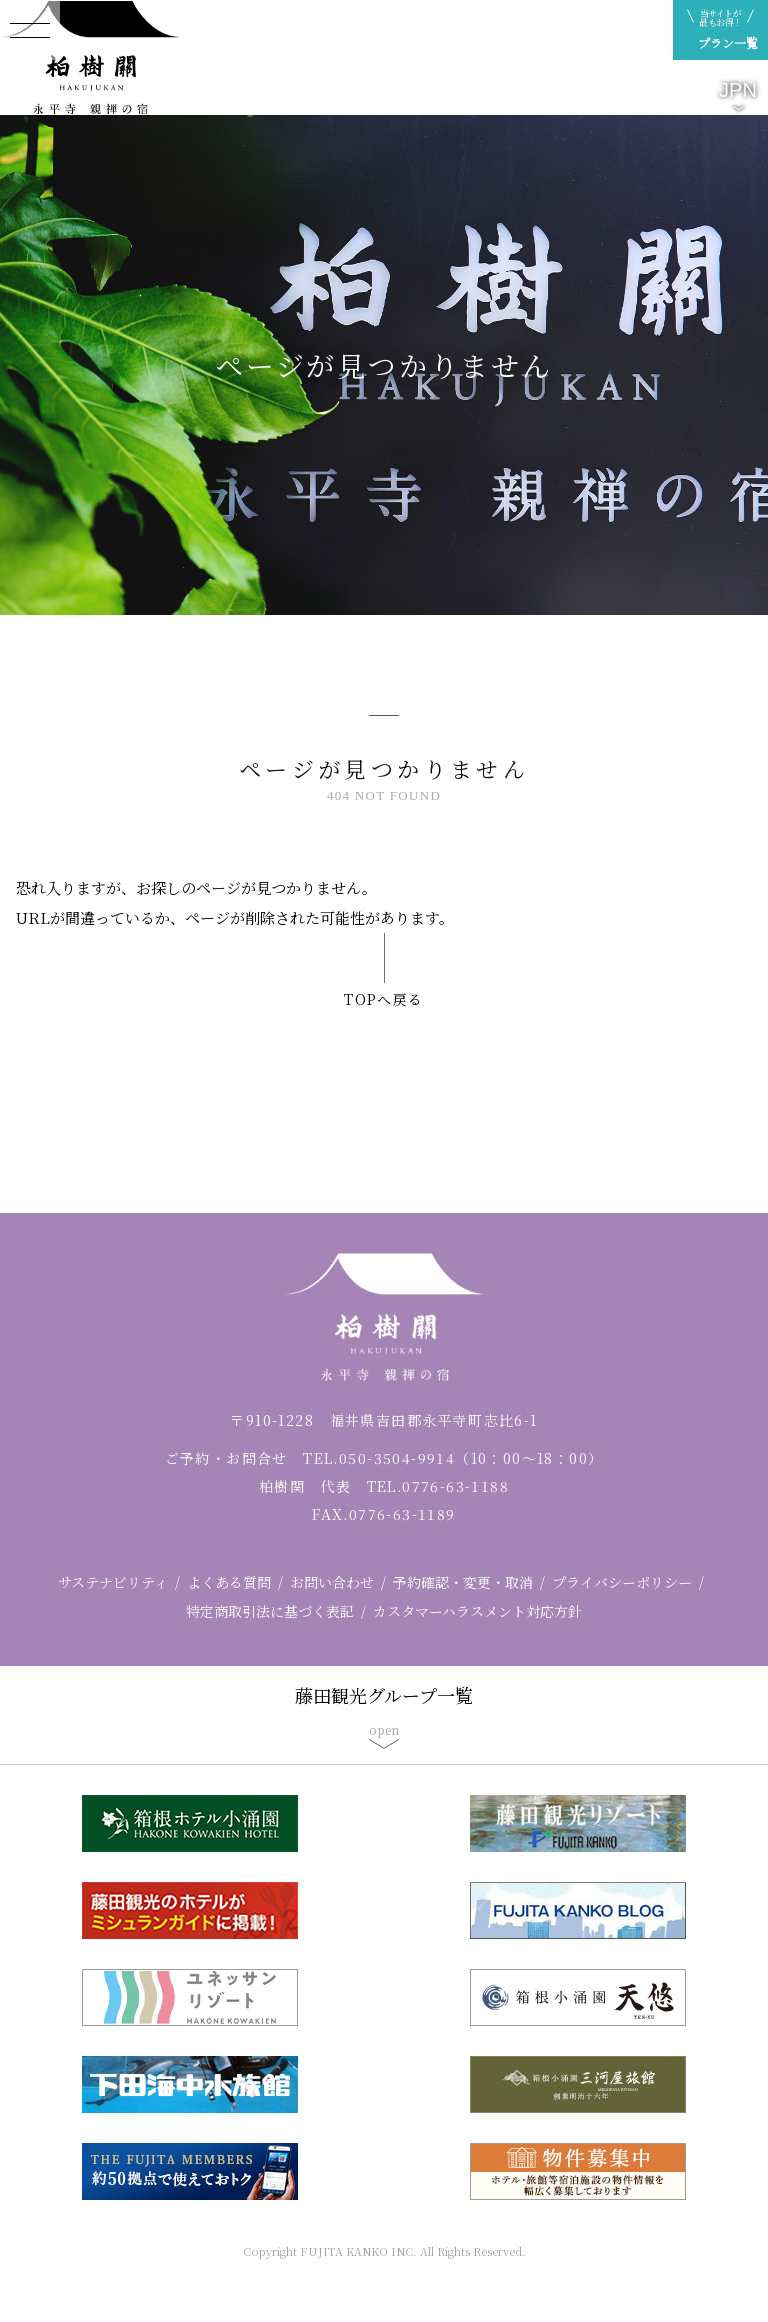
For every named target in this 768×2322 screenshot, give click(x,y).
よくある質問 (229, 1582)
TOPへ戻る (383, 999)
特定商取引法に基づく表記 (270, 1611)
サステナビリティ (113, 1582)
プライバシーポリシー (622, 1582)
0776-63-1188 (455, 1486)
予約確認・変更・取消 (463, 1582)
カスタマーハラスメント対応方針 (477, 1611)
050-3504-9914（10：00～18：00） (471, 1458)
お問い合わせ (332, 1582)
